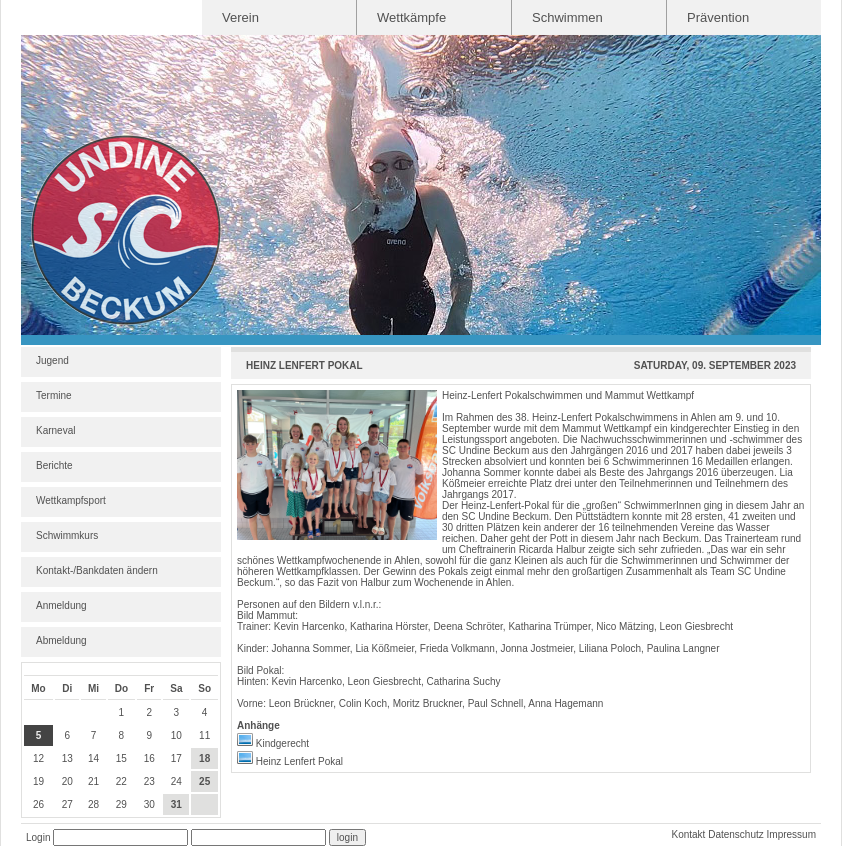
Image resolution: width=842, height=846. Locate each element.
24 (176, 781)
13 (67, 758)
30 (149, 804)
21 (93, 781)
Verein (240, 17)
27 (67, 804)
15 (121, 758)
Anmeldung (61, 605)
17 (176, 758)
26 (38, 804)
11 (204, 735)
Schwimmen (567, 17)
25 (204, 781)
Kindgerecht (273, 743)
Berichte (54, 465)
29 (121, 804)
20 (67, 781)
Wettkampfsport (71, 500)
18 (204, 758)
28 (93, 804)
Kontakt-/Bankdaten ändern (97, 570)
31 (176, 804)
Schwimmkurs (67, 535)
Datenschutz (736, 834)
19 (38, 781)
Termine (54, 395)
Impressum (791, 834)
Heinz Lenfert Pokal (290, 761)
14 (93, 758)
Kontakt (688, 834)
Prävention (718, 17)
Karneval (55, 430)
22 (121, 781)
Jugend (52, 360)
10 (176, 735)
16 (149, 758)
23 (149, 781)
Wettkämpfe (411, 17)
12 (38, 758)
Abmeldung (61, 640)
